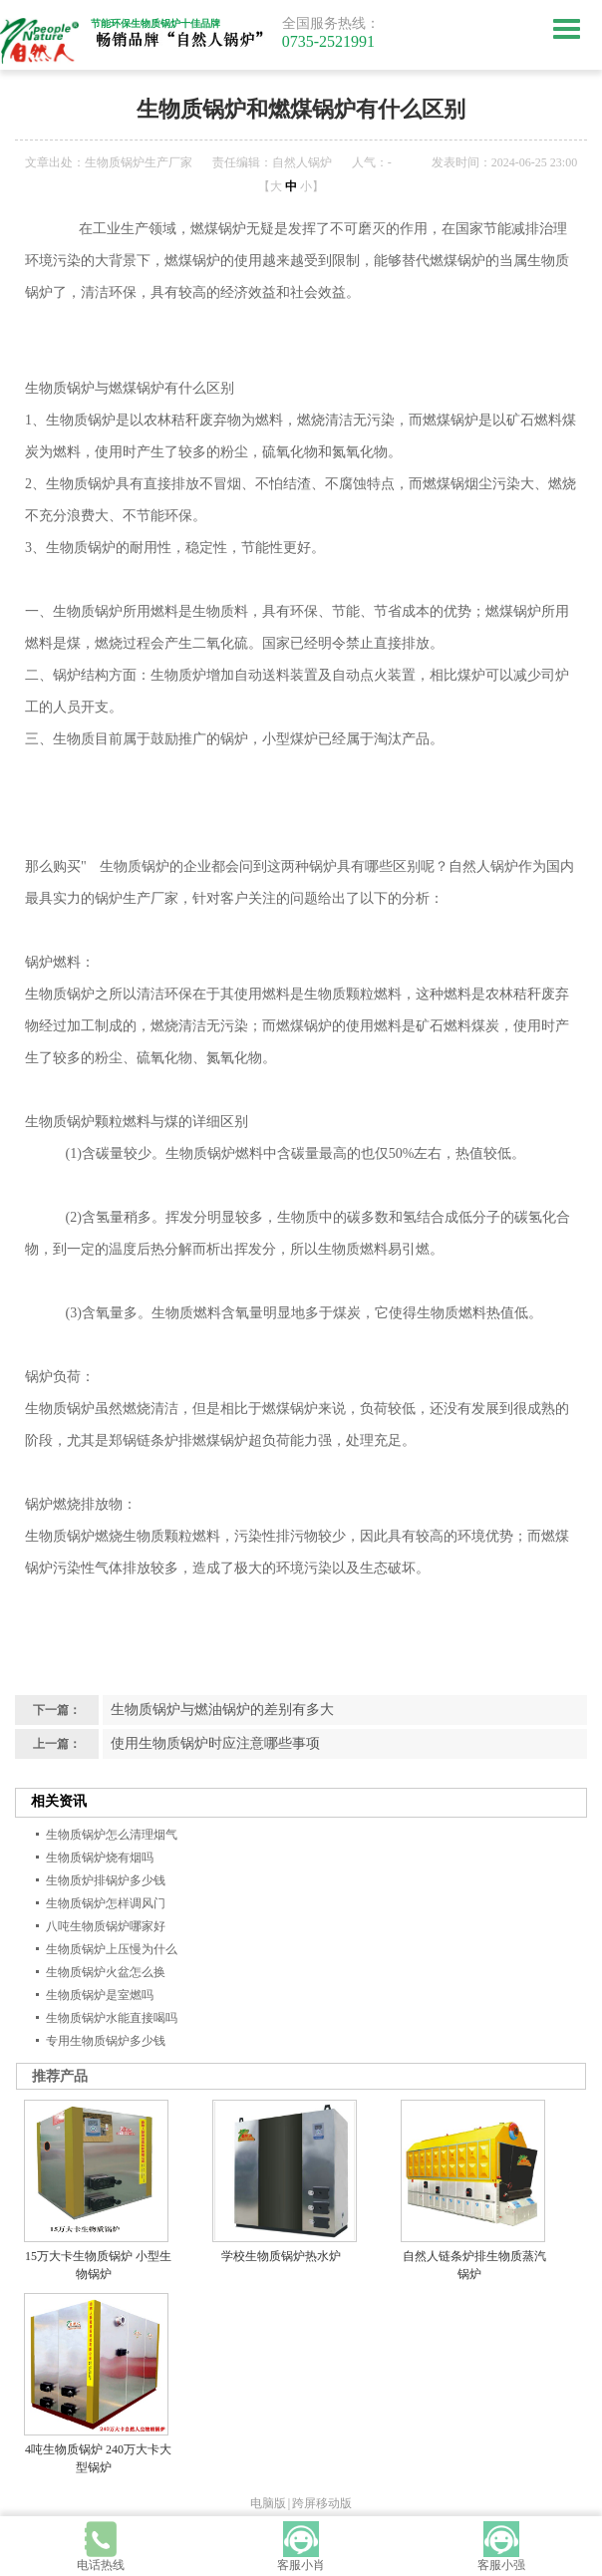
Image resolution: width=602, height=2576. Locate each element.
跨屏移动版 (322, 2503)
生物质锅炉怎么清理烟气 (111, 1835)
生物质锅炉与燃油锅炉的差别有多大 (222, 1709)
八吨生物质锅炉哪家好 (105, 1926)
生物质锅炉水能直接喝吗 (111, 2018)
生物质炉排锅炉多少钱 (105, 1880)
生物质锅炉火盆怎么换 (105, 1972)
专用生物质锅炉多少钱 (105, 2041)
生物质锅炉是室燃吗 (99, 1995)
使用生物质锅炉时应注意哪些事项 (215, 1743)
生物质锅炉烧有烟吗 (99, 1857)
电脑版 (268, 2503)
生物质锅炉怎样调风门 (105, 1903)
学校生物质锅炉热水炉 (281, 2256)
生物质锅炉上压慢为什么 (111, 1949)
